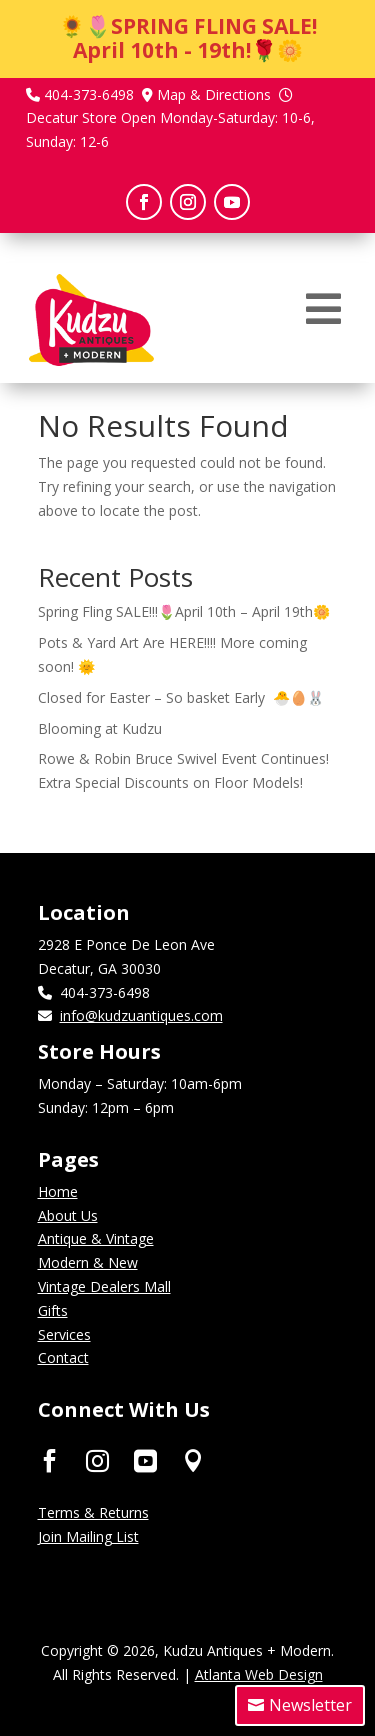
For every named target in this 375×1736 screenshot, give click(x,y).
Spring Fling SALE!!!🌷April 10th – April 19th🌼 (184, 611)
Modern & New (88, 1262)
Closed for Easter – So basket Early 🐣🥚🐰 (181, 697)
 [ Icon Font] (97, 1459)
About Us (68, 1215)
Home (58, 1191)
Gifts (53, 1310)
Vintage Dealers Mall (104, 1286)
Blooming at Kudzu (100, 728)
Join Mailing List (88, 1536)
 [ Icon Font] (193, 1459)
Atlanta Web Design (259, 1674)
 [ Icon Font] (49, 1459)
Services (64, 1334)
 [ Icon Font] (145, 1459)
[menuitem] (323, 309)
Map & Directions (214, 94)
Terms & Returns (93, 1512)
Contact (63, 1357)
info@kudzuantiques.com (141, 1015)
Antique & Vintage (96, 1238)
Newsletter (310, 1705)
